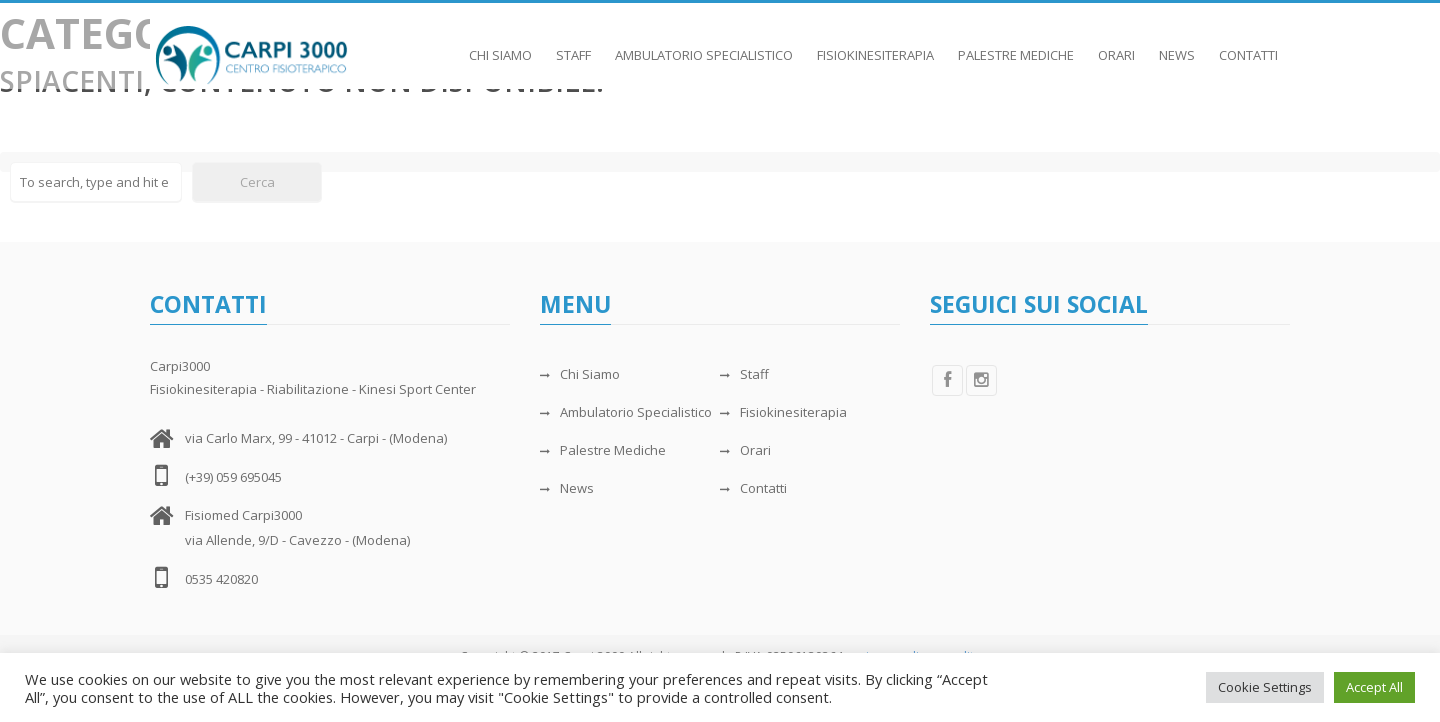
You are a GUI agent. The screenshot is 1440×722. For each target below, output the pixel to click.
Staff (573, 45)
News (1177, 45)
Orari (1116, 45)
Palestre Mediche (1016, 45)
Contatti (1248, 45)
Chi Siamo (500, 45)
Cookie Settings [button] (1265, 687)
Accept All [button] (1374, 687)
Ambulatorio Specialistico (704, 45)
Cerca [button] (257, 182)
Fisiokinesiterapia (875, 45)
